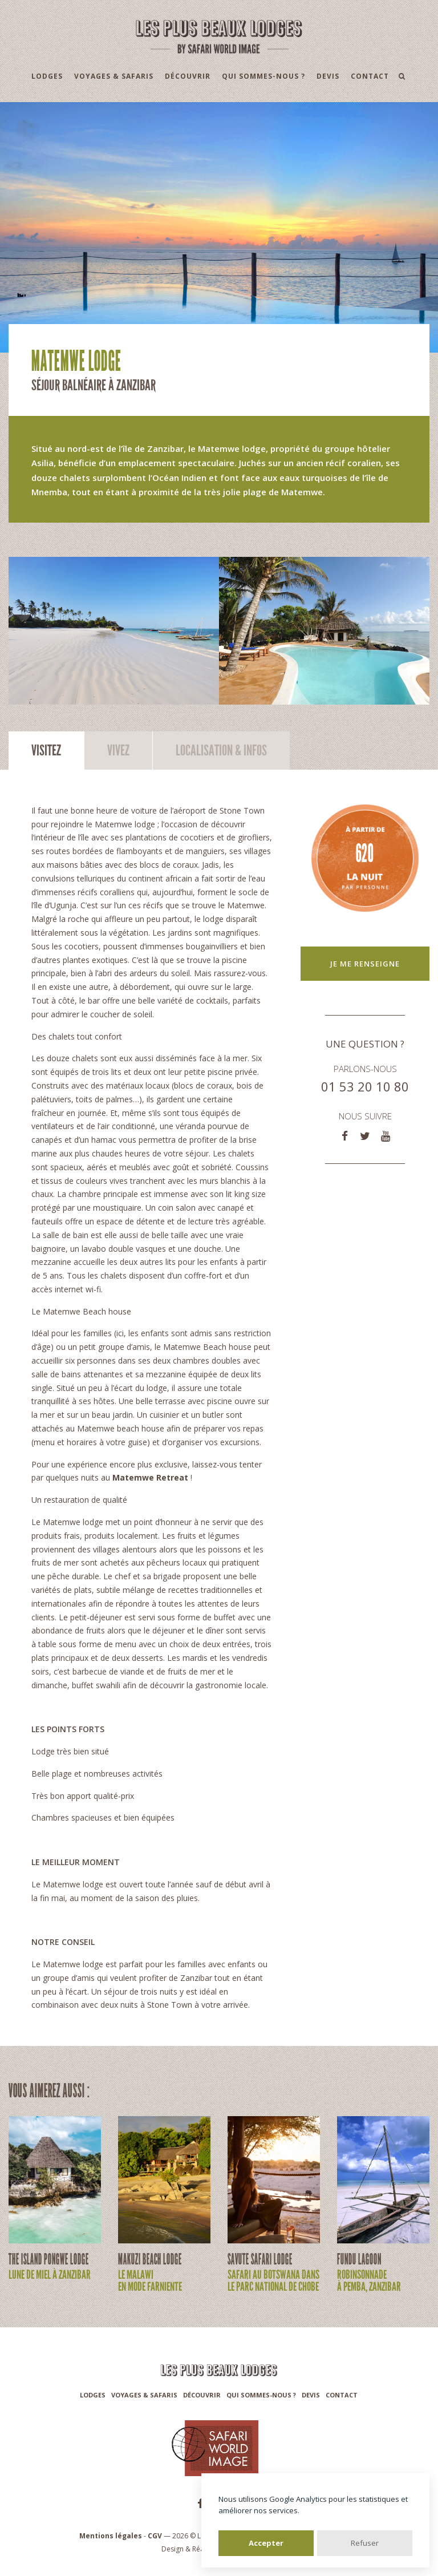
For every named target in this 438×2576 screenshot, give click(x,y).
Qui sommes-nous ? (263, 76)
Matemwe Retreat (150, 1477)
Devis (328, 76)
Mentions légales (110, 2536)
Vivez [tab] (118, 750)
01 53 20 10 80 (365, 1086)
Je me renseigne (365, 964)
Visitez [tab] (46, 750)
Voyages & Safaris (113, 76)
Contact (370, 76)
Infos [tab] (221, 750)
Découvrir (187, 76)
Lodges (47, 76)
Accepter (266, 2543)
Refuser (365, 2543)
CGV (155, 2536)
